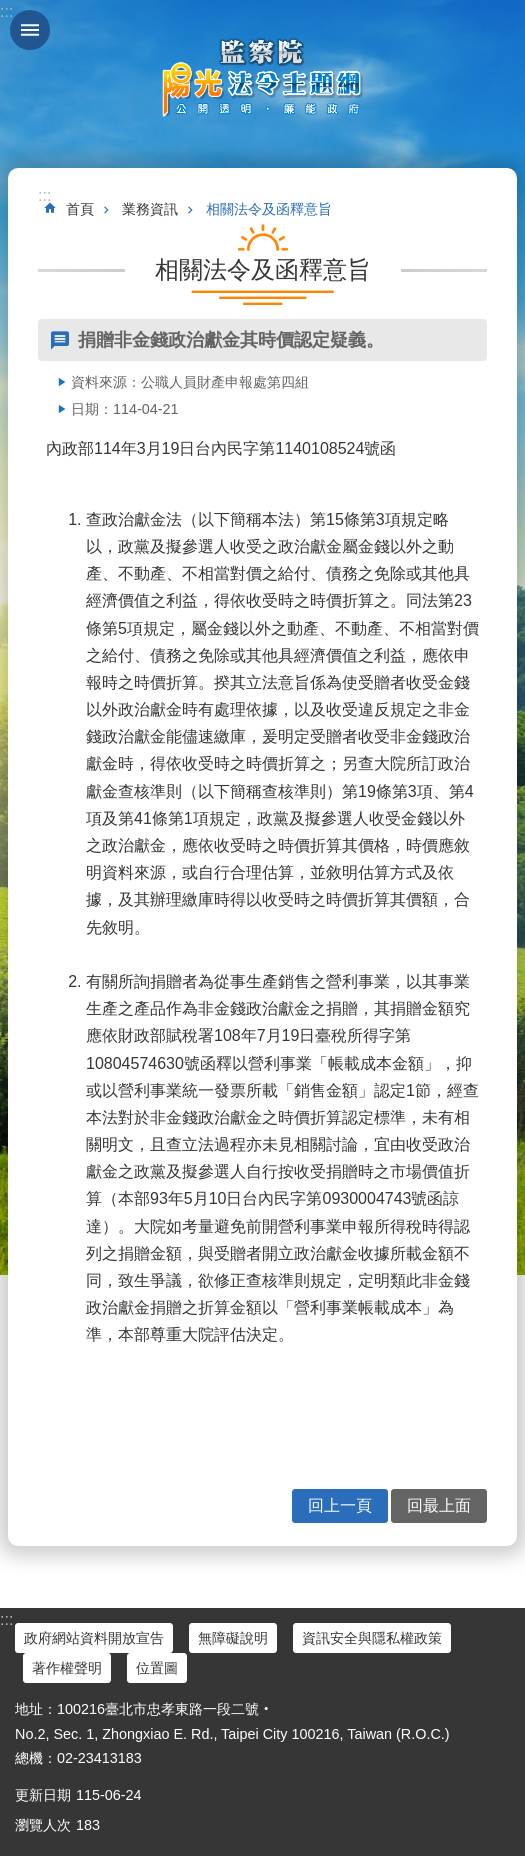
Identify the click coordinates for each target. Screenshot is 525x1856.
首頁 (80, 209)
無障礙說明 (233, 1638)
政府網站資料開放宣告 (94, 1638)
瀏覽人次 (43, 1825)
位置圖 (157, 1668)
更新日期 (43, 1795)
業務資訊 (150, 209)
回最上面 (439, 1505)
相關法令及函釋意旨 (269, 209)
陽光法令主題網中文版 (263, 77)
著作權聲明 (67, 1668)
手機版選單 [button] (30, 30)
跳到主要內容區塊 (10, 10)
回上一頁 (340, 1505)
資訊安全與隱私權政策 (372, 1638)
